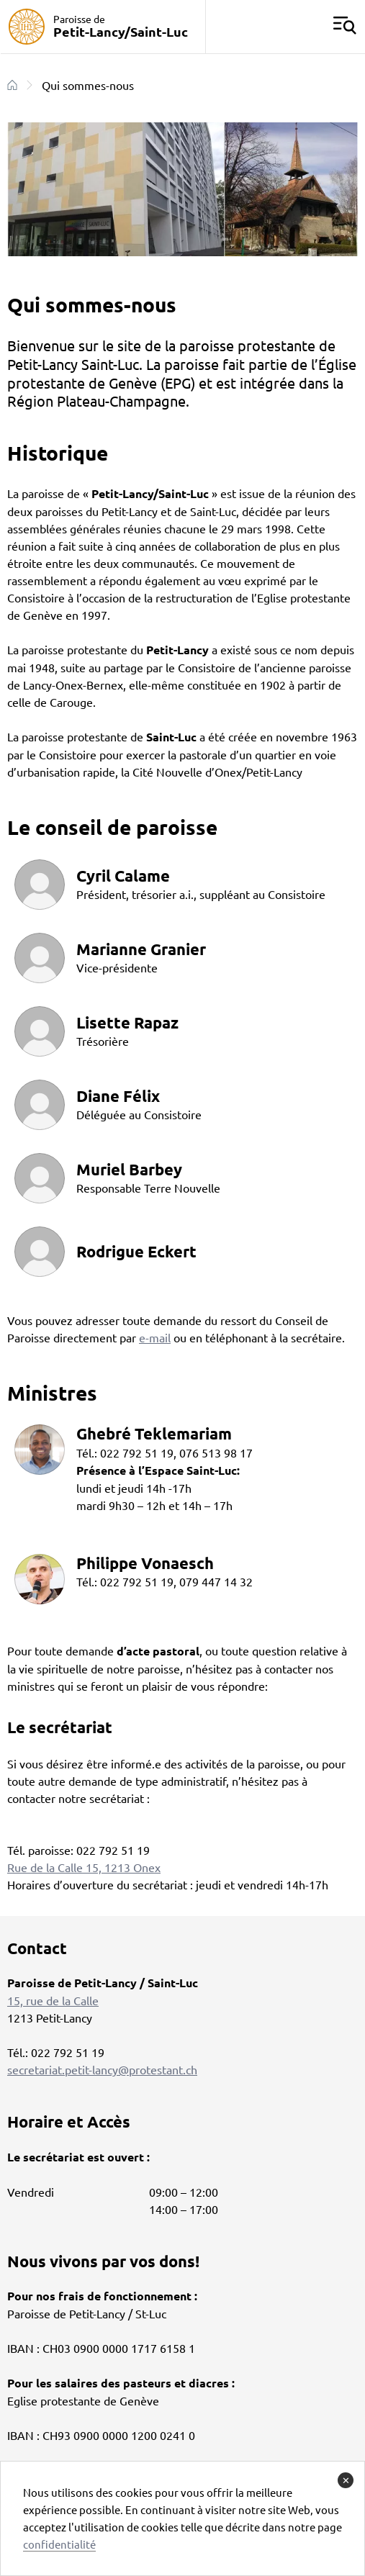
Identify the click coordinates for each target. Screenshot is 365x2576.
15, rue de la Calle (53, 2000)
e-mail (155, 1337)
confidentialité (59, 2544)
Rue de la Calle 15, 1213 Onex (84, 1867)
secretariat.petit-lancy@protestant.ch (102, 2069)
